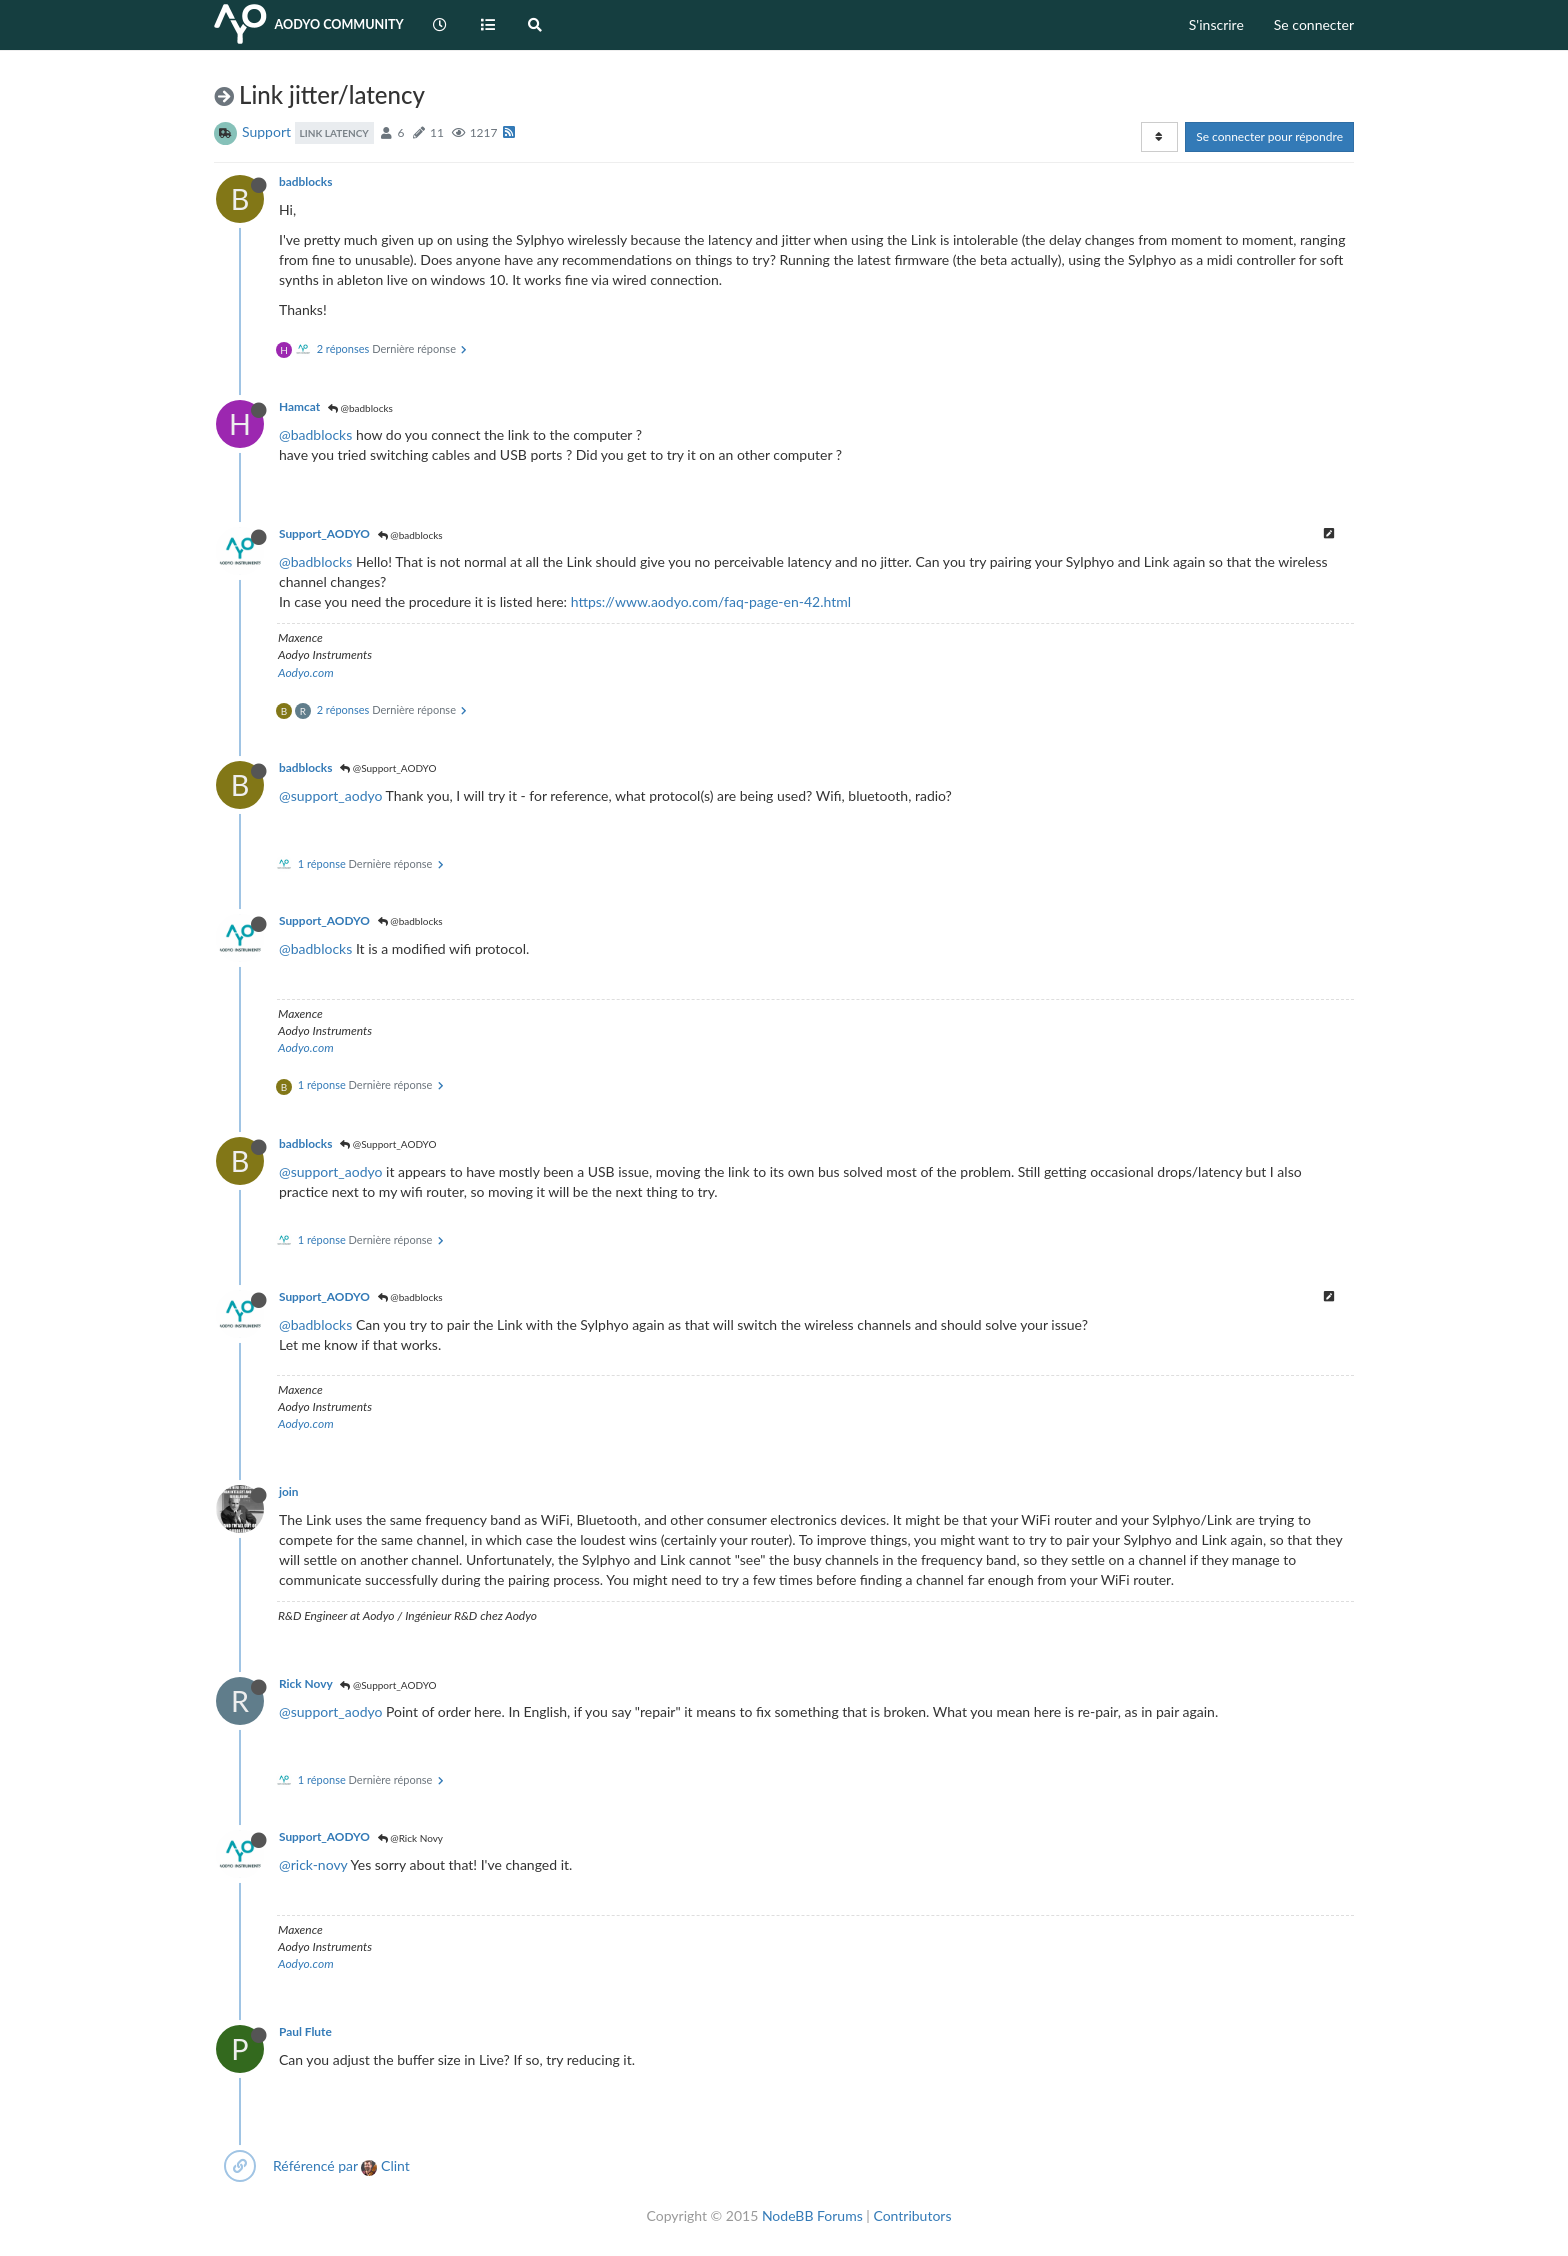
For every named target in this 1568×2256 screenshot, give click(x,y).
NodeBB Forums (812, 2215)
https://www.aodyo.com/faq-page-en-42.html (711, 601)
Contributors (912, 2215)
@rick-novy (313, 1864)
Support (266, 131)
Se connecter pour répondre (1269, 136)
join (289, 1491)
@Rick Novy (410, 1838)
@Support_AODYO (388, 768)
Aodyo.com (306, 672)
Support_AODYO (324, 533)
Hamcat (299, 406)
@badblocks (360, 408)
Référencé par (315, 2165)
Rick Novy (305, 1683)
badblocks (305, 181)
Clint (385, 2165)
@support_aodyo (330, 795)
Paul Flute (305, 2031)
